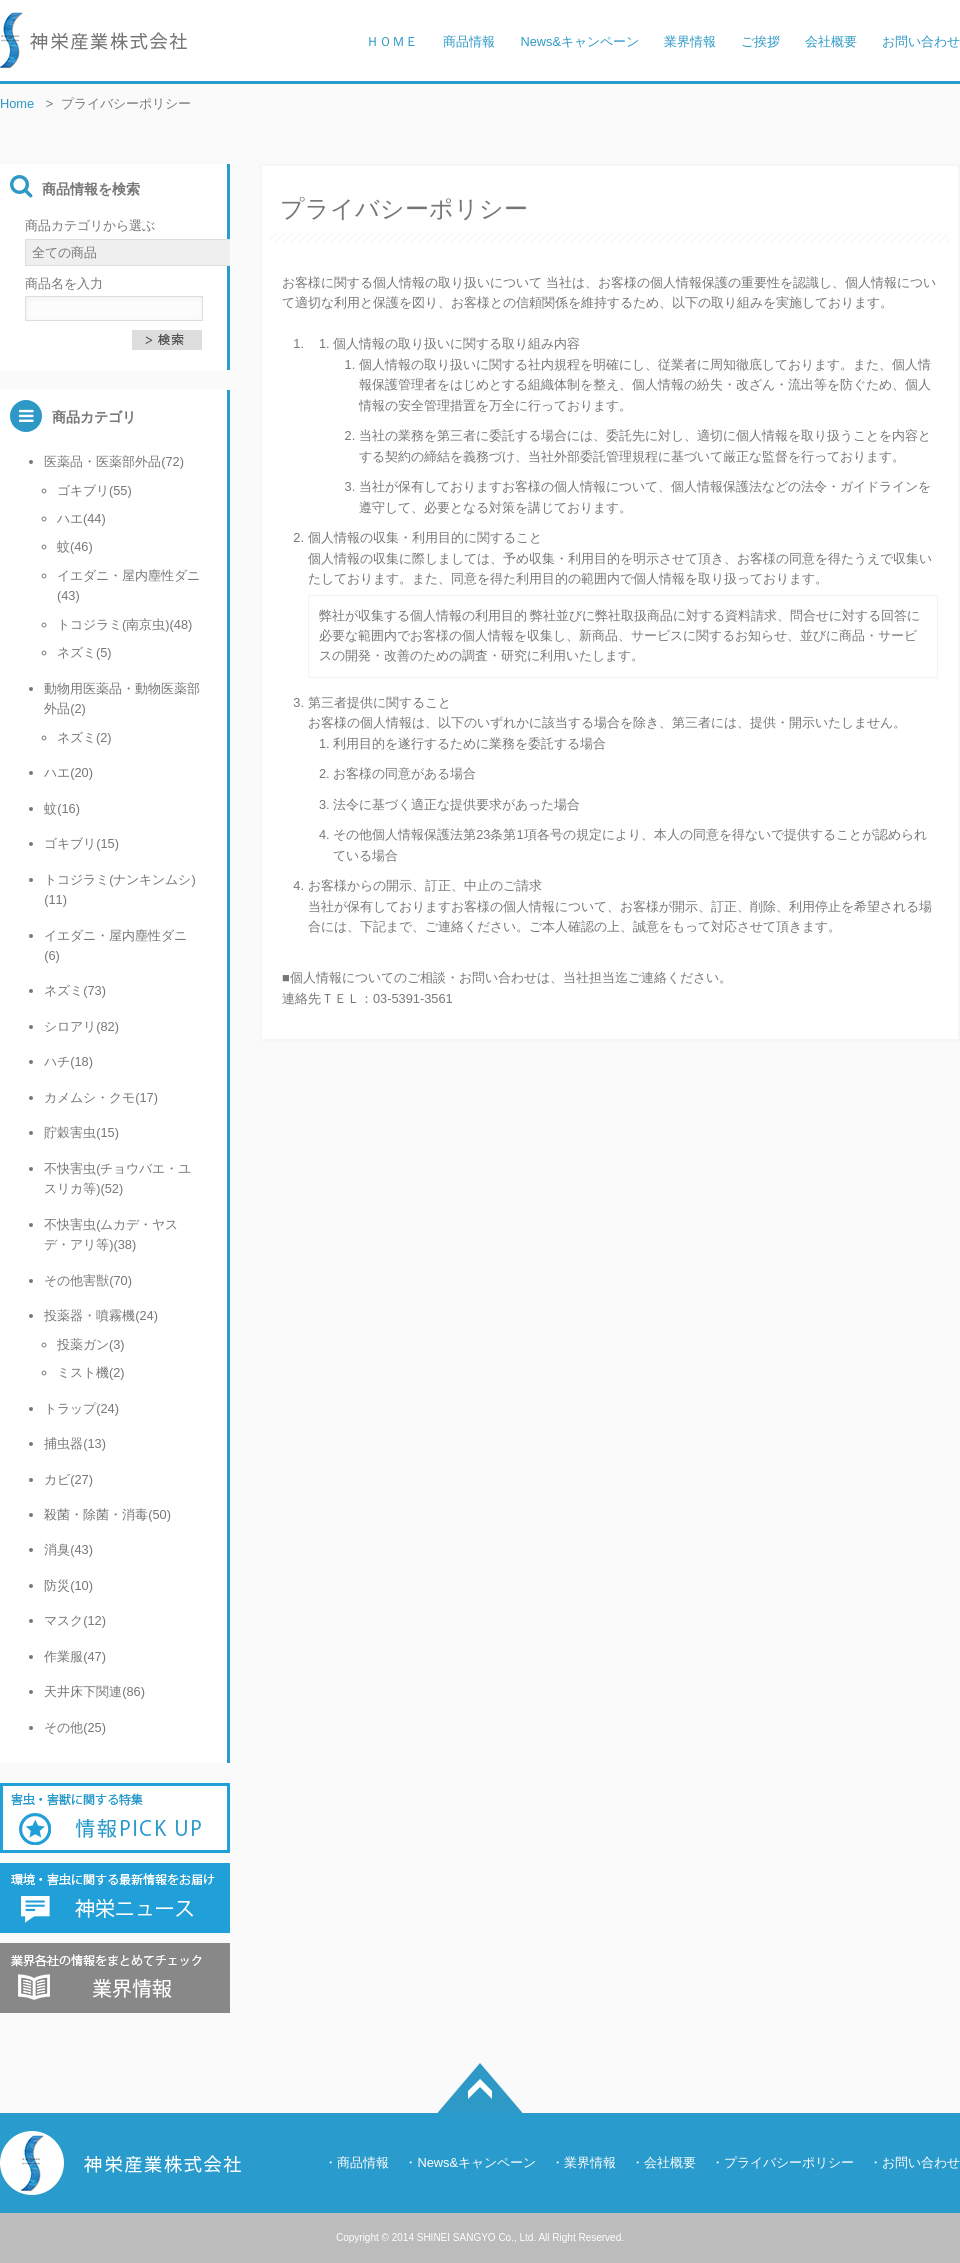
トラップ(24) (81, 1408)
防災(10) (68, 1585)
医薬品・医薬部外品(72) (114, 461)
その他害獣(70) (88, 1280)
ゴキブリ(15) (81, 843)
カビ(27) (68, 1479)
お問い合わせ (921, 2162)
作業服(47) (75, 1656)
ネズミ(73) (75, 990)
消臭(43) (68, 1549)
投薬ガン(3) (91, 1344)
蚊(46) (75, 546)
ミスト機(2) (91, 1372)
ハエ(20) (68, 772)
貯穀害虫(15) (81, 1132)
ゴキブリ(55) (94, 490)
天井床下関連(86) (94, 1691)
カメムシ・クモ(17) (101, 1097)
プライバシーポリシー (789, 2162)
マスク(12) (75, 1620)
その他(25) (75, 1727)
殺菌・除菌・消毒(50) (107, 1514)
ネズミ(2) (84, 737)
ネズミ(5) (84, 652)
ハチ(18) (68, 1061)
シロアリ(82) (81, 1026)
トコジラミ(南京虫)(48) (124, 624)
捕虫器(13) (75, 1443)
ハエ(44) (81, 518)
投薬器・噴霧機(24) (101, 1315)
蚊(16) (62, 808)
